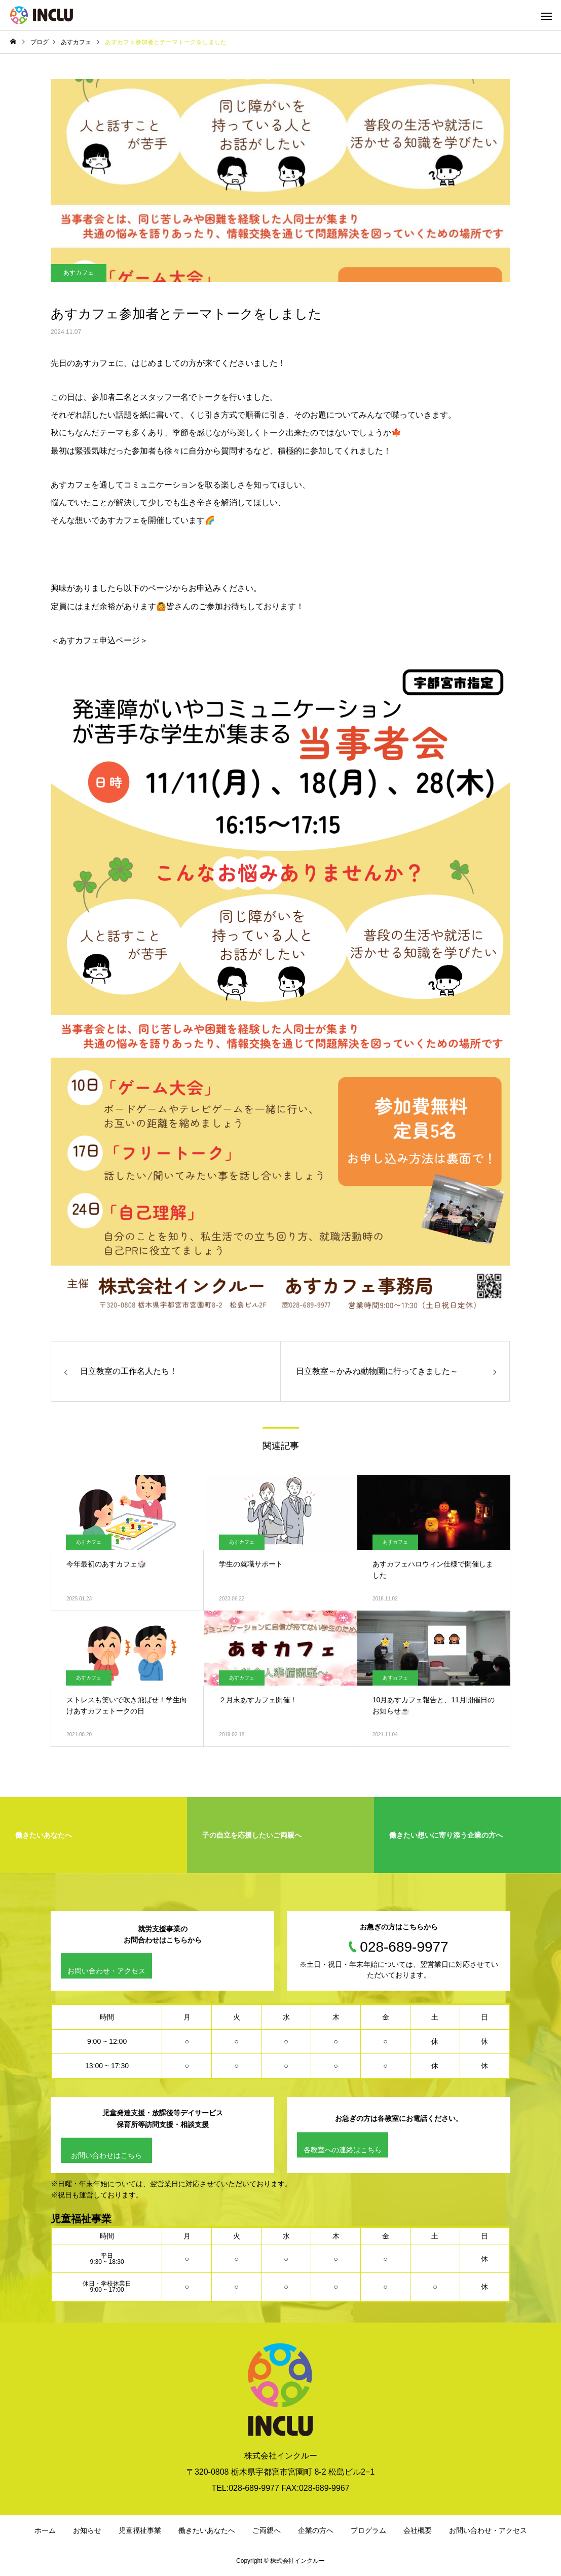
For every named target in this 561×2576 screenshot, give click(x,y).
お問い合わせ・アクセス (106, 1971)
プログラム (368, 2530)
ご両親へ (266, 2530)
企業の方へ (315, 2530)
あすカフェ (78, 272)
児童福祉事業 (140, 2530)
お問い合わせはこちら (106, 2155)
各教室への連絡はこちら (343, 2150)
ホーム (45, 2530)
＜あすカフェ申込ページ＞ (99, 640)
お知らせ (87, 2530)
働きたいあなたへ (206, 2530)
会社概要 (417, 2530)
